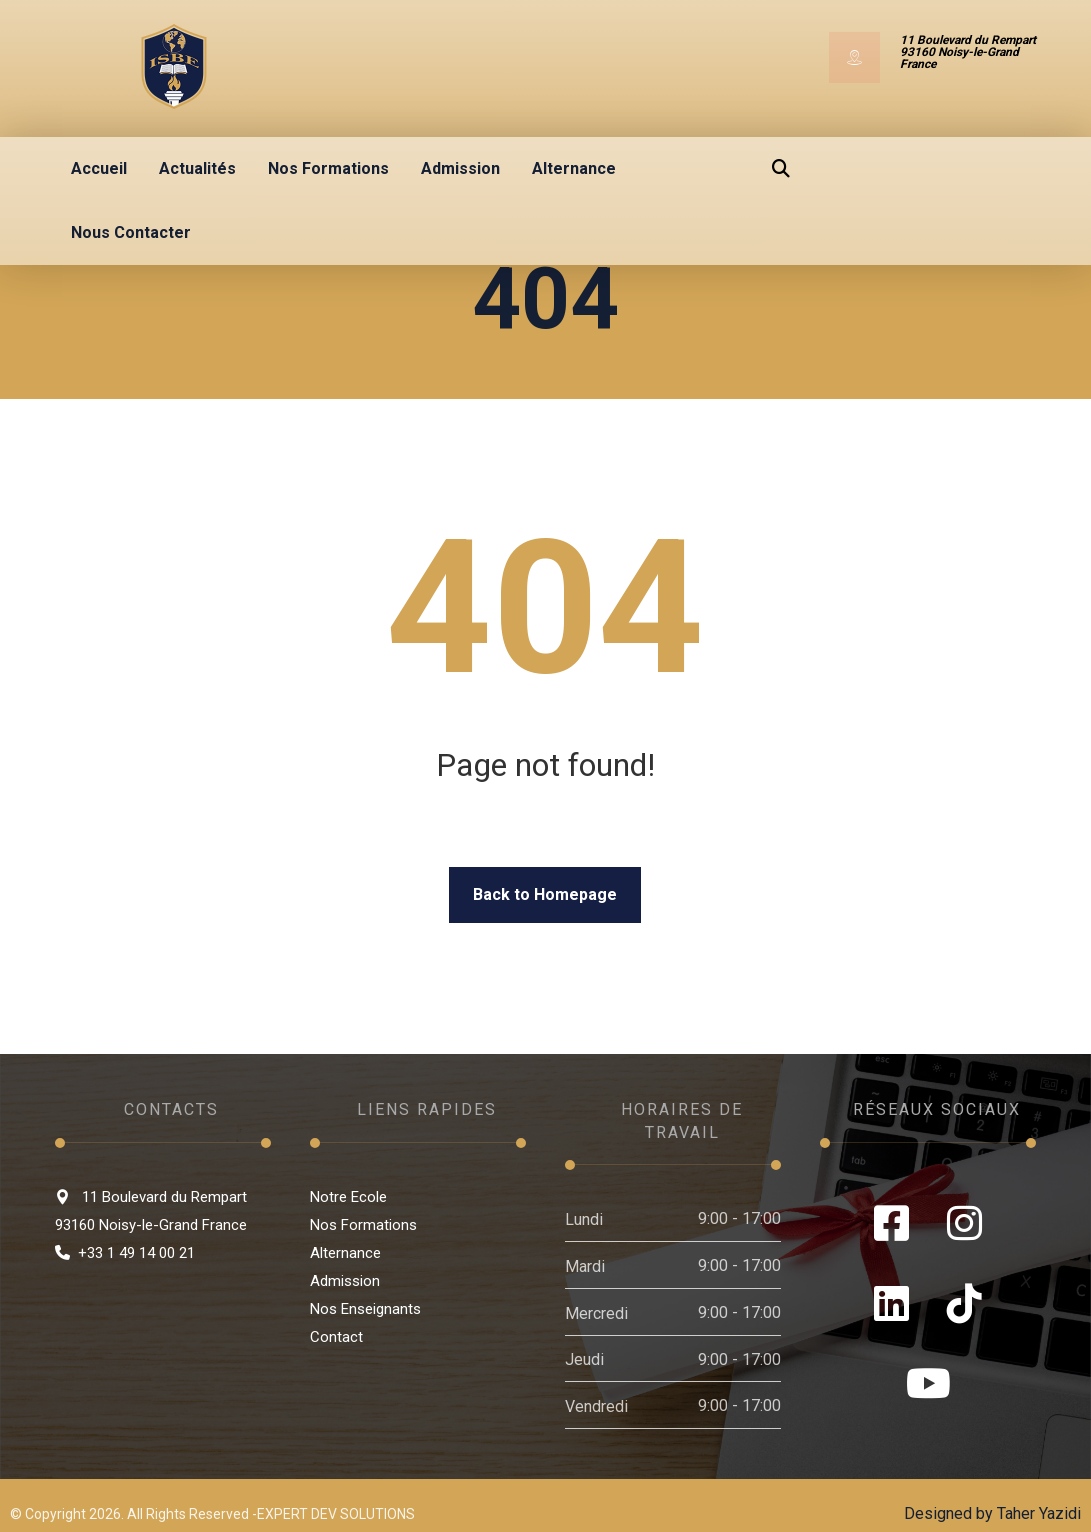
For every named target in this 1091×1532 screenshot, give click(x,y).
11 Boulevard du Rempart (151, 1197)
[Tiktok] (964, 1303)
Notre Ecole (348, 1197)
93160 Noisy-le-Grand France (151, 1225)
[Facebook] (891, 1223)
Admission (345, 1281)
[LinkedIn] (891, 1303)
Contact (336, 1337)
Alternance (345, 1253)
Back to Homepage (545, 894)
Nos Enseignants (365, 1309)
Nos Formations (363, 1225)
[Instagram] (964, 1223)
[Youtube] (928, 1383)
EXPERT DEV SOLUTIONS (336, 1514)
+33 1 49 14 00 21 (125, 1253)
